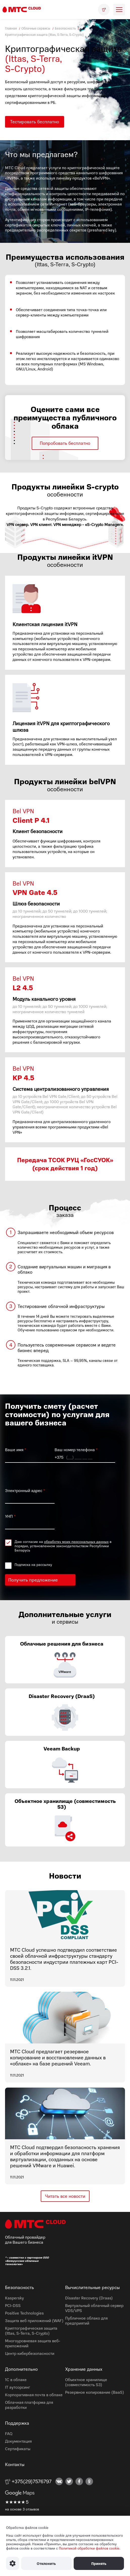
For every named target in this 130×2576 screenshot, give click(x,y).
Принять (98, 2563)
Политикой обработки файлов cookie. (89, 2548)
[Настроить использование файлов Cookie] (12, 2563)
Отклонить (46, 2563)
